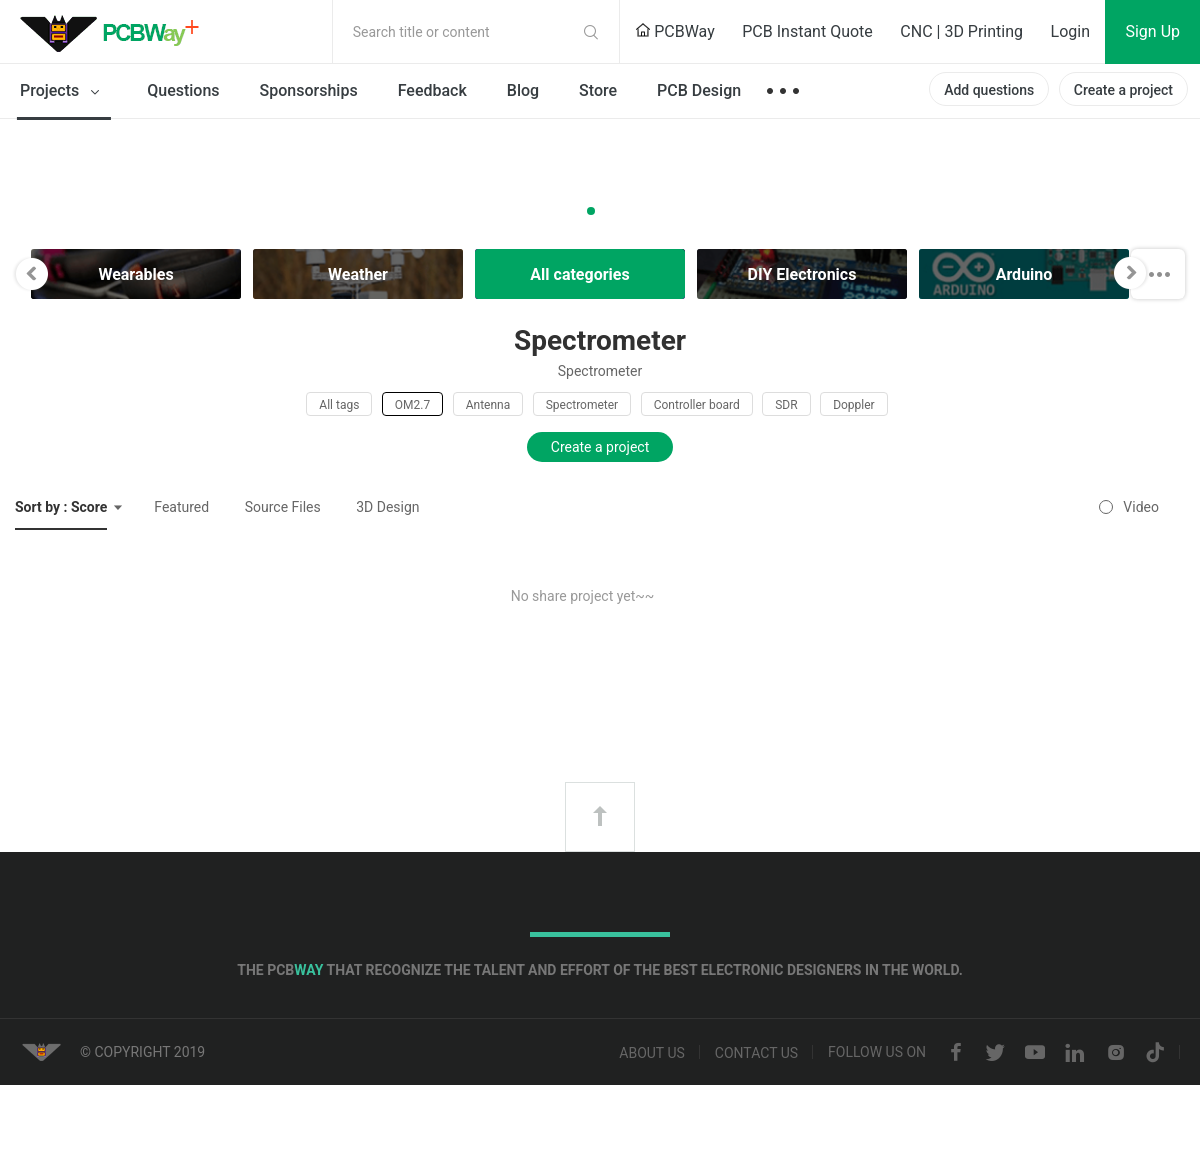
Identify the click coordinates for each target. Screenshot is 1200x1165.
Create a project (1123, 90)
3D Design (387, 507)
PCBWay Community (115, 32)
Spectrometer (582, 405)
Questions (183, 90)
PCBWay (675, 31)
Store (598, 90)
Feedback (432, 90)
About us (652, 1053)
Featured (181, 507)
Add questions (989, 90)
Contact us (756, 1053)
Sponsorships (309, 90)
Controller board (697, 405)
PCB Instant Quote (807, 31)
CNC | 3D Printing (961, 31)
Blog (523, 90)
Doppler (854, 405)
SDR (786, 405)
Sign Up (1152, 31)
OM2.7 (412, 405)
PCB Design (699, 90)
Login (1070, 31)
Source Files (283, 507)
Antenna (488, 405)
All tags (339, 405)
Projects (63, 92)
